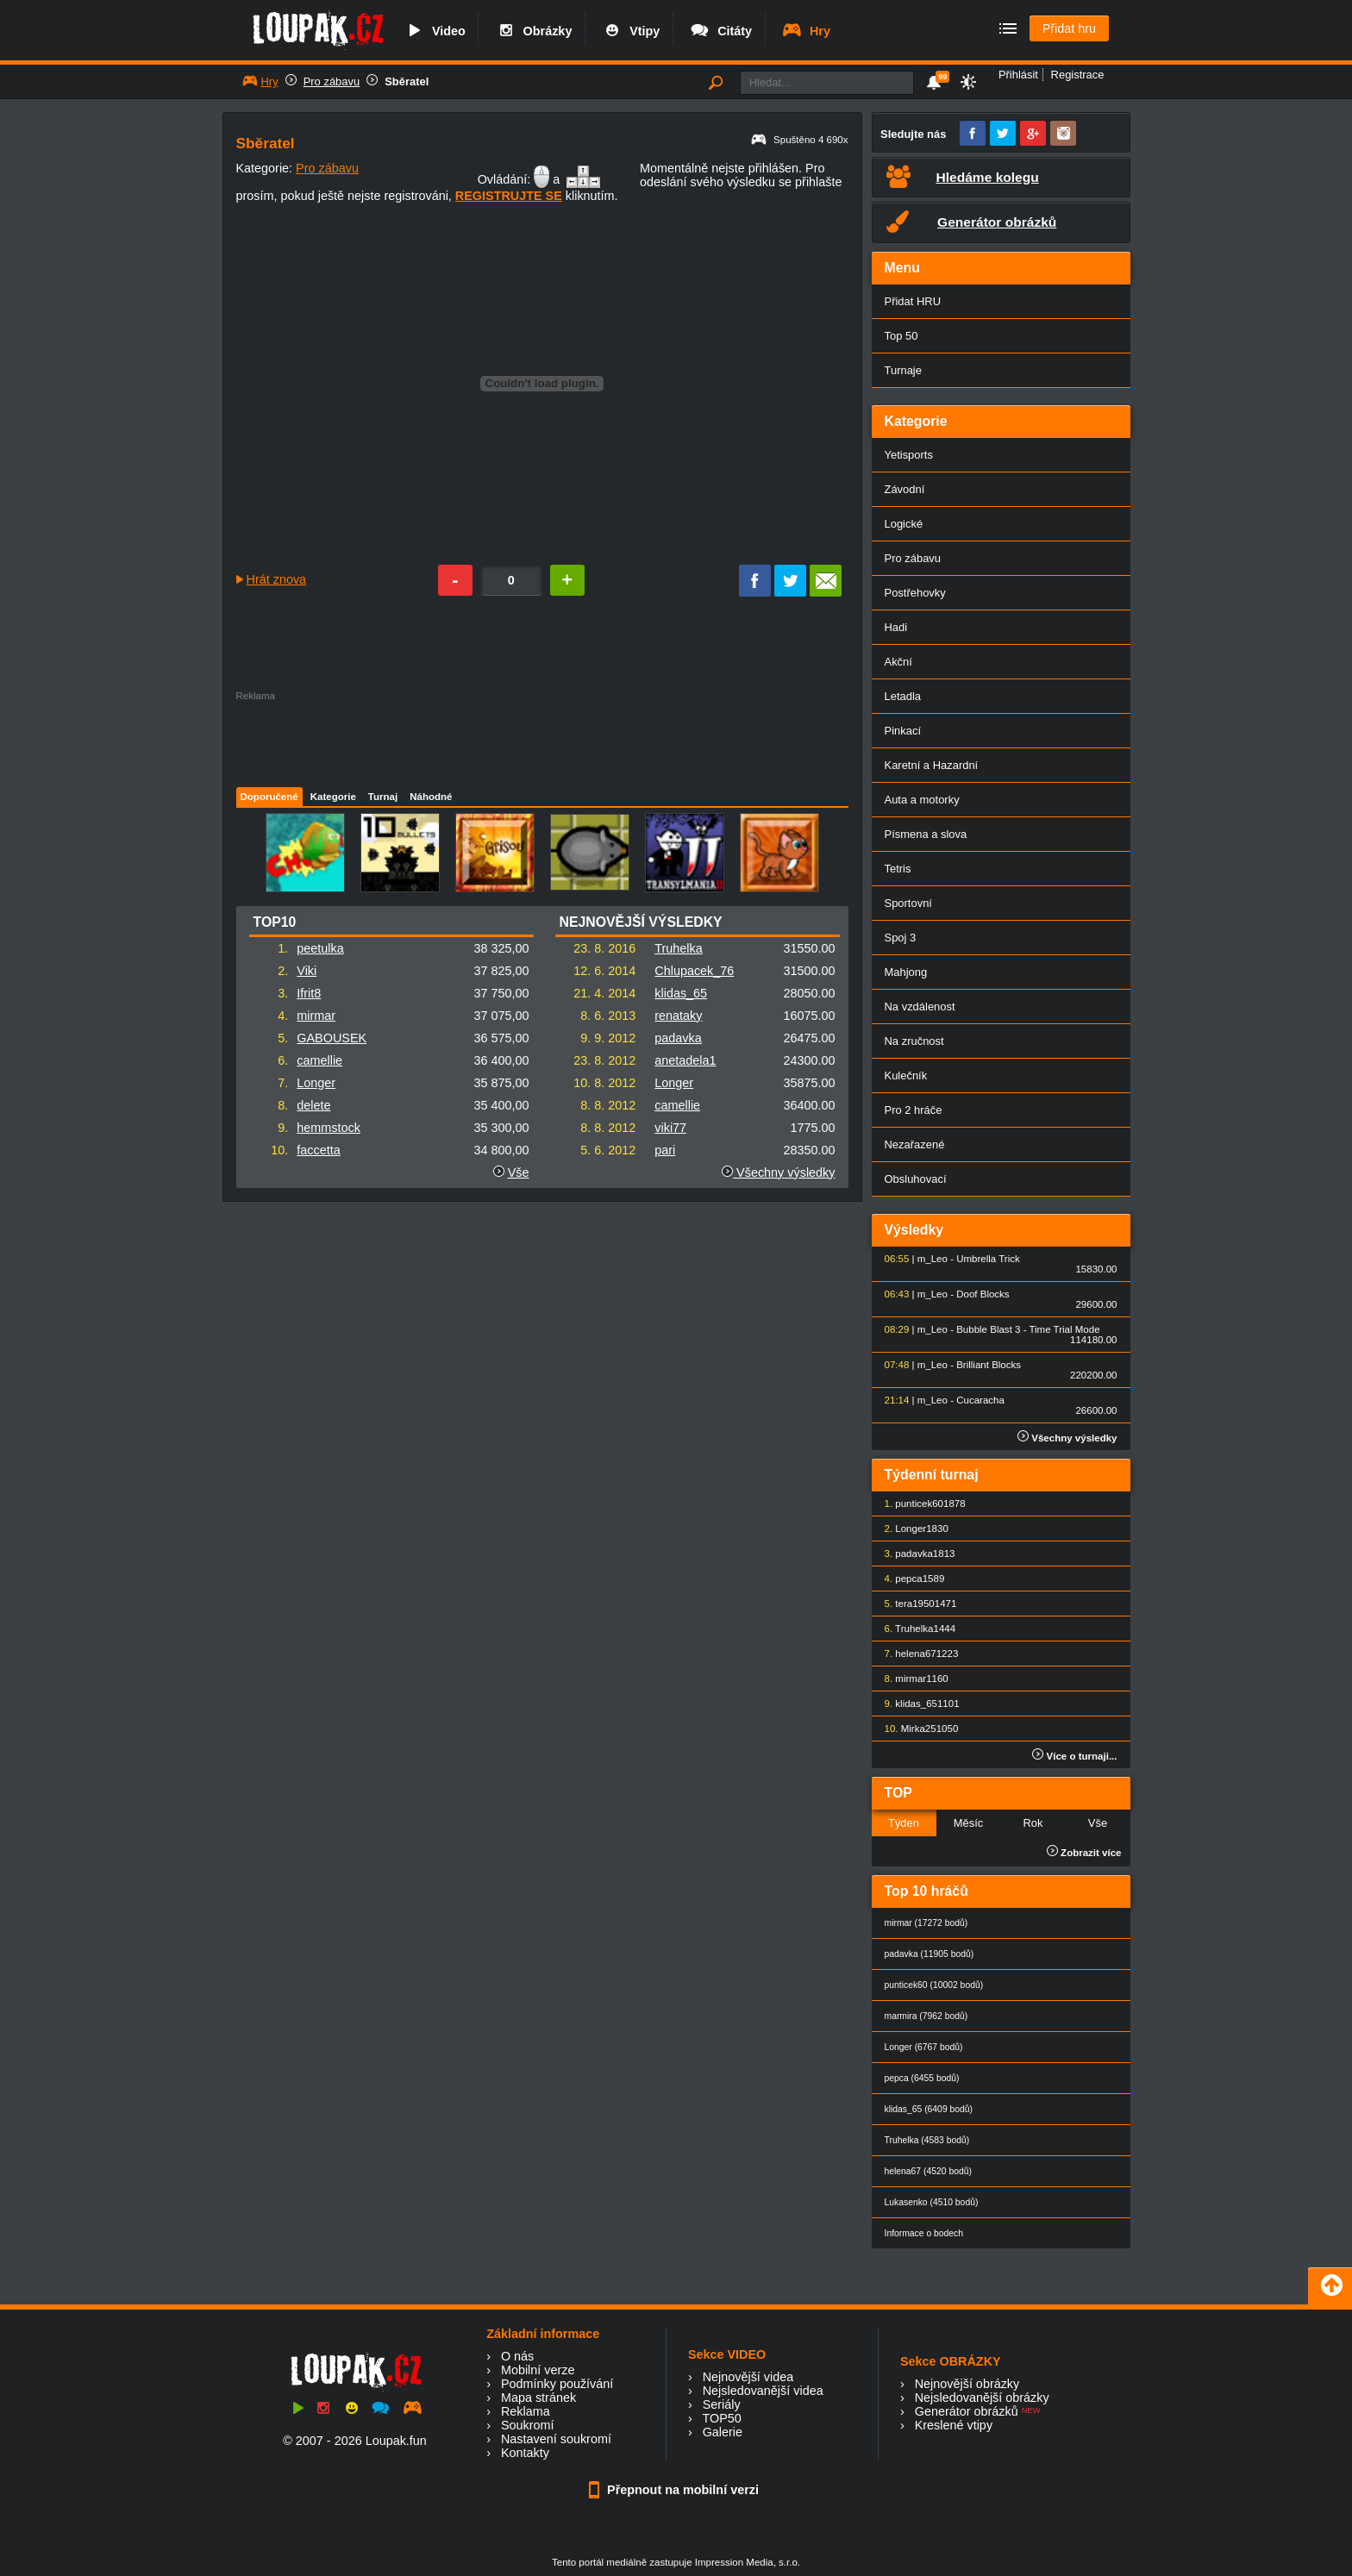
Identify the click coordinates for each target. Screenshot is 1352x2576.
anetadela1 (685, 1060)
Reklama (525, 2411)
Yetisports (909, 454)
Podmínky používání (557, 2384)
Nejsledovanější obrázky (982, 2397)
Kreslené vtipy (953, 2425)
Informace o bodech (924, 2233)
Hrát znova (277, 579)
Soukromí (527, 2425)
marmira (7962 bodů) (926, 2016)
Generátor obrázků (966, 2411)
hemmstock (328, 1128)
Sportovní (908, 903)
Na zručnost (914, 1041)
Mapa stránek (538, 2397)
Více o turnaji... (1074, 1756)
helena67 (915, 1653)
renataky (678, 1015)
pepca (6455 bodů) (922, 2078)
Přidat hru (1069, 28)
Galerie (722, 2432)
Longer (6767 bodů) (924, 2047)
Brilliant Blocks (988, 1365)
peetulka (320, 948)
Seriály (722, 2404)
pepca (908, 1578)
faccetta (318, 1150)
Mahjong (906, 972)
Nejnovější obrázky (967, 2384)
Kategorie (333, 796)
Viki (306, 971)
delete (313, 1105)
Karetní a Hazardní (932, 765)
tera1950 (914, 1603)
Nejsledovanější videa (763, 2391)
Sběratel (407, 81)
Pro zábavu (332, 81)
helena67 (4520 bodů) (928, 2171)
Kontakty (525, 2453)
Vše (518, 1172)
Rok (1032, 1822)
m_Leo (932, 1259)
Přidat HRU (913, 301)
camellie (319, 1060)
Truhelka (678, 948)
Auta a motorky (922, 799)
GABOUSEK (331, 1038)
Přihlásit (1018, 74)
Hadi (896, 627)
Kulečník (906, 1075)
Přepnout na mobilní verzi (676, 2490)
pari (664, 1150)
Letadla (903, 696)
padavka (677, 1038)
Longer (316, 1083)
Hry (805, 31)
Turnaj (382, 796)
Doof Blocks (982, 1294)
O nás (517, 2356)
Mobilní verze (538, 2370)
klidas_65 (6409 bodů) (929, 2109)
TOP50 (721, 2418)
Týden (903, 1822)
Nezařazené (915, 1144)
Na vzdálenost (920, 1006)
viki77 (670, 1128)
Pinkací (903, 730)
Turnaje (903, 370)
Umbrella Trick (988, 1259)
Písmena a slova (926, 834)
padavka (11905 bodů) (929, 1954)
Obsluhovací (916, 1178)
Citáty (720, 31)
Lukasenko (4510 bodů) (932, 2202)
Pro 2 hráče (913, 1110)
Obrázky (534, 31)
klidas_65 (680, 993)
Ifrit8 (309, 993)
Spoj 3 (901, 937)
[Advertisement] (541, 739)
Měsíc (969, 1822)
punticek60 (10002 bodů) (934, 1985)
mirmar (316, 1015)
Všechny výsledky (778, 1172)
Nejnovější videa (748, 2377)
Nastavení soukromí (556, 2439)
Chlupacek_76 (694, 971)
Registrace (1078, 74)
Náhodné (431, 796)
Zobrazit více (1084, 1853)
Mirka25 (918, 1728)
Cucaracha (980, 1400)
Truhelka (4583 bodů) (927, 2140)
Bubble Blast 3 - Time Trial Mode (1027, 1329)
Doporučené (269, 796)
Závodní (905, 489)
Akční (898, 661)
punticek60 (919, 1503)
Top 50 (901, 335)
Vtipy (630, 31)
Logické (904, 523)
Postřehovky (915, 592)
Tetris (898, 868)
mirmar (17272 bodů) (926, 1923)
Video (435, 31)
